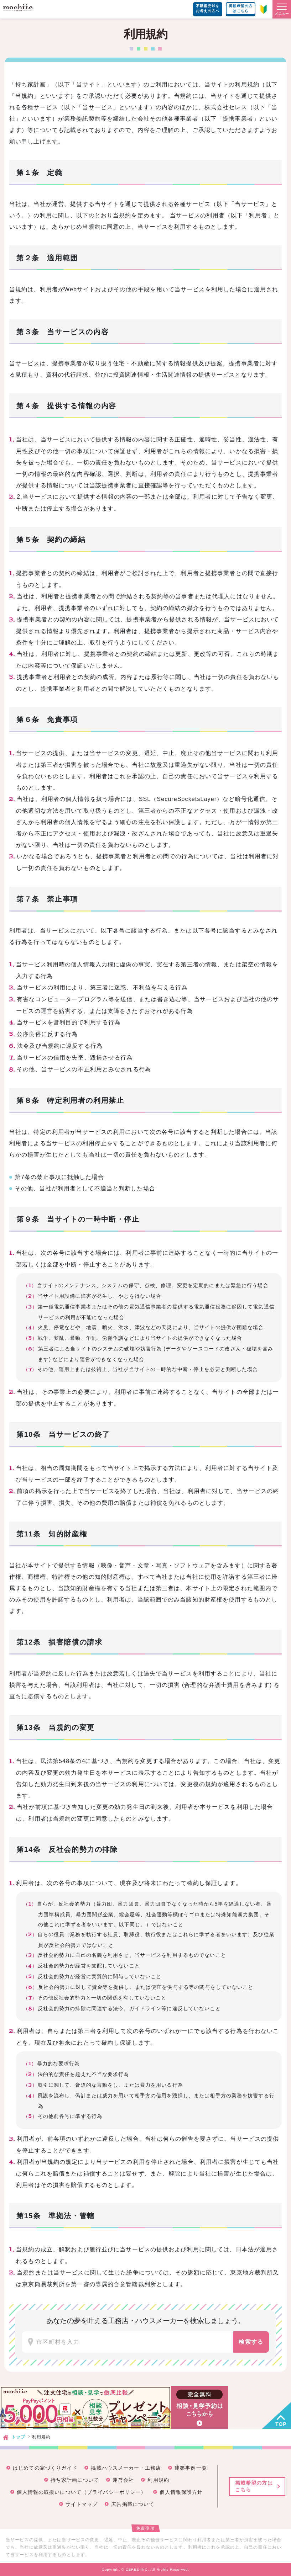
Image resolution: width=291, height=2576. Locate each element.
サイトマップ (82, 2504)
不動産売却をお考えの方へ (208, 8)
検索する (251, 2342)
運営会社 (123, 2480)
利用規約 (158, 2480)
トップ (18, 2436)
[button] (281, 9)
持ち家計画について (75, 2480)
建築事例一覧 (191, 2468)
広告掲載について (132, 2504)
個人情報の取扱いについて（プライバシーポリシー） (81, 2492)
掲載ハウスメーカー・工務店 (126, 2468)
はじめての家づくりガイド (45, 2468)
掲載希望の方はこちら (241, 8)
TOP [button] (281, 2424)
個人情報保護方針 (181, 2492)
